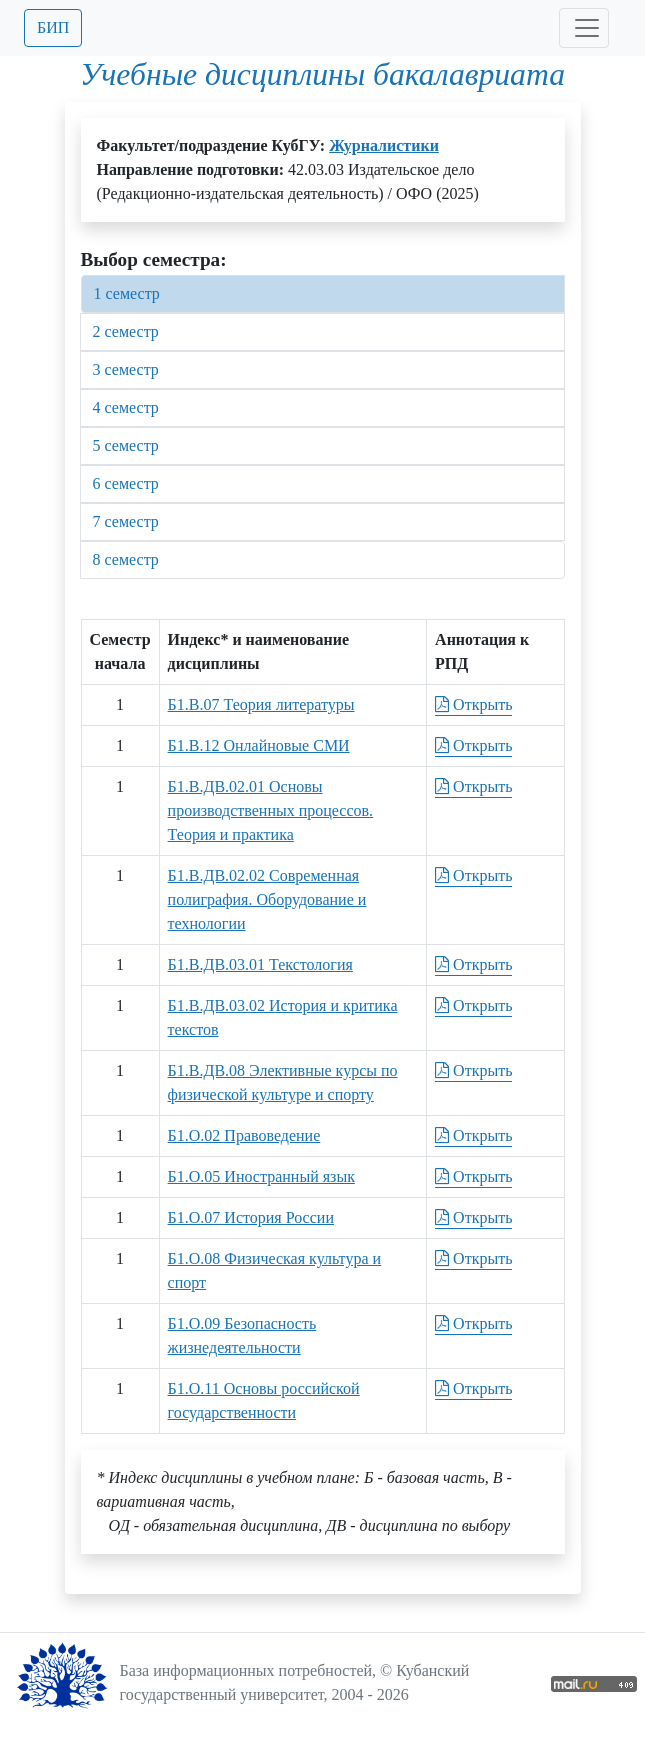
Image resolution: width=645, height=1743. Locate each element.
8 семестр (126, 559)
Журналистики (384, 145)
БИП (53, 27)
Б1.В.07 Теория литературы (261, 704)
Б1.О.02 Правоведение (244, 1135)
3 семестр (126, 369)
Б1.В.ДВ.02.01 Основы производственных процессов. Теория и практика (270, 810)
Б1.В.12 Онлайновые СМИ (259, 745)
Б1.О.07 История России (251, 1217)
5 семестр (126, 445)
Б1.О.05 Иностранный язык (261, 1176)
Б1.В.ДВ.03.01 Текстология (260, 964)
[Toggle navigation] (584, 28)
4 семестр (126, 407)
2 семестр (126, 331)
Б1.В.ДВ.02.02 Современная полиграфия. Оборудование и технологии (267, 899)
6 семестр (126, 483)
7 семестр (126, 521)
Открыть (473, 704)
